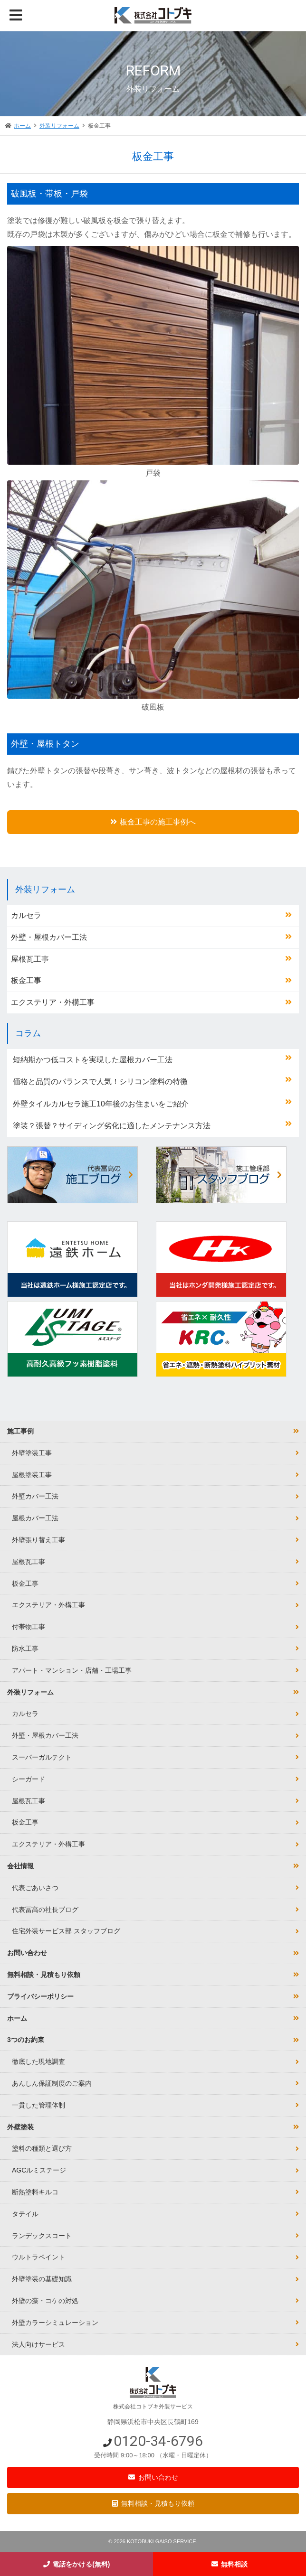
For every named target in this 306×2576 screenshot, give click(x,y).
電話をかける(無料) (81, 2564)
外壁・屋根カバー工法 (49, 937)
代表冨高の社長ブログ (45, 1909)
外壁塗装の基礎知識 (42, 2279)
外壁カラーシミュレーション (55, 2322)
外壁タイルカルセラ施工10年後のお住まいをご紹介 (101, 1104)
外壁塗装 (20, 2127)
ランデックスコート (42, 2235)
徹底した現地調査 (38, 2061)
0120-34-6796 (158, 2441)
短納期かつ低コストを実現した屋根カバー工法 (92, 1060)
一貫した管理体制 (38, 2105)
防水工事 (25, 1648)
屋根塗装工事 (32, 1475)
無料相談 (234, 2564)
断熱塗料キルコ (35, 2192)
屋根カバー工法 (35, 1518)
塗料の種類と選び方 (42, 2148)
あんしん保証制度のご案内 (52, 2083)
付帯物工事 (28, 1626)
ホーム (22, 125)
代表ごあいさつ (35, 1888)
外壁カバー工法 (35, 1496)
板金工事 (26, 980)
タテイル (25, 2214)
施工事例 (20, 1431)
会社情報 (20, 1866)
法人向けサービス (38, 2344)
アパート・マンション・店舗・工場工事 (72, 1670)
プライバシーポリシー (40, 1996)
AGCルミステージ (39, 2170)
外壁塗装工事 (32, 1453)
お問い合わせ (158, 2477)
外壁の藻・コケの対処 (45, 2300)
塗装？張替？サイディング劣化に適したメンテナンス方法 (111, 1126)
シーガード (28, 1779)
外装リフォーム (59, 125)
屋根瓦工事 (30, 959)
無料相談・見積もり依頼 (157, 2503)
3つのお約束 (25, 2039)
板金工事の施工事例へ (158, 822)
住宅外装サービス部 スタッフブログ (66, 1931)
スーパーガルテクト (42, 1757)
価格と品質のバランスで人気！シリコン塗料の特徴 (100, 1081)
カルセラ (26, 915)
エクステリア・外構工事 (53, 1002)
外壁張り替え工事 (38, 1540)
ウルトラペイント (38, 2257)
